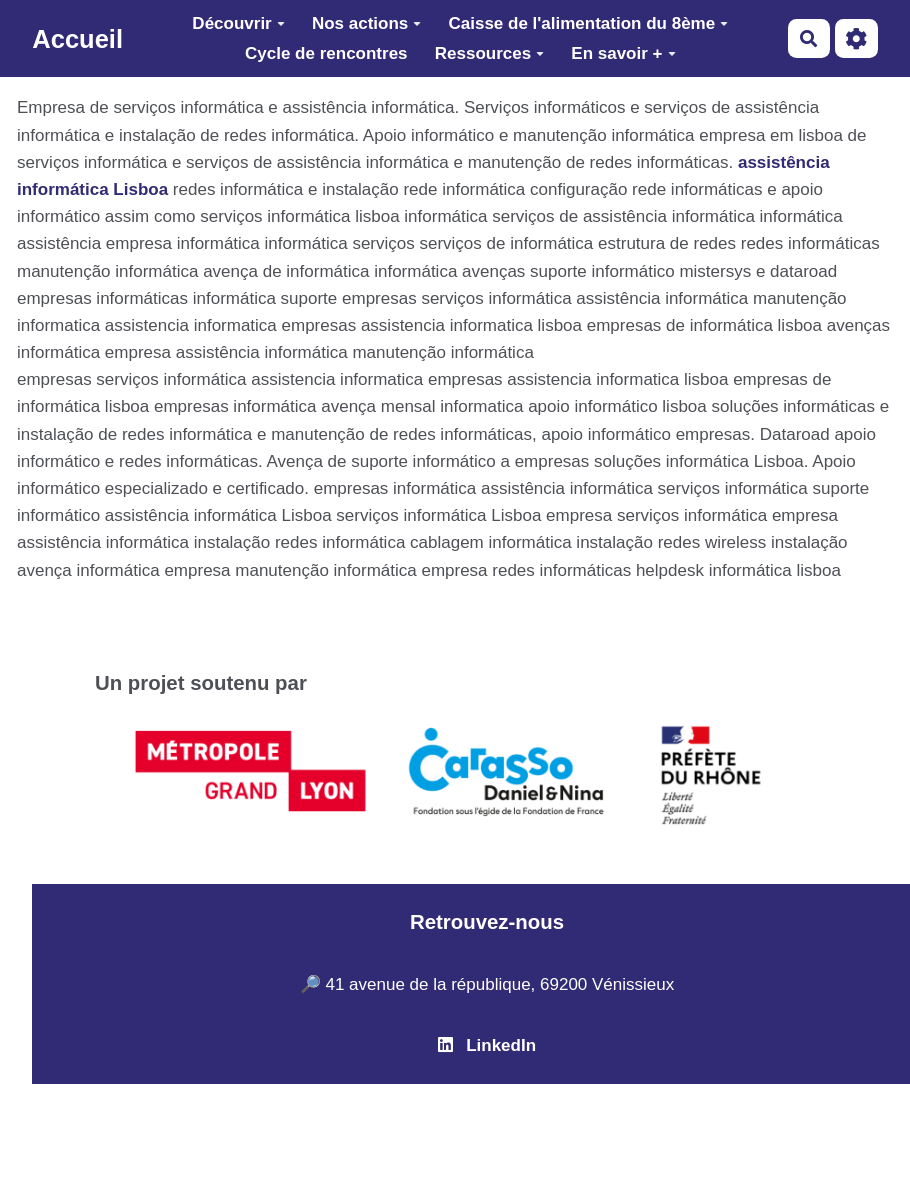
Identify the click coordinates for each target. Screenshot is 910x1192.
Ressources (489, 53)
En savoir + (623, 53)
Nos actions (366, 23)
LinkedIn (487, 1045)
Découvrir (238, 23)
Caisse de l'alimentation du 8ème (588, 23)
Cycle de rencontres (326, 53)
